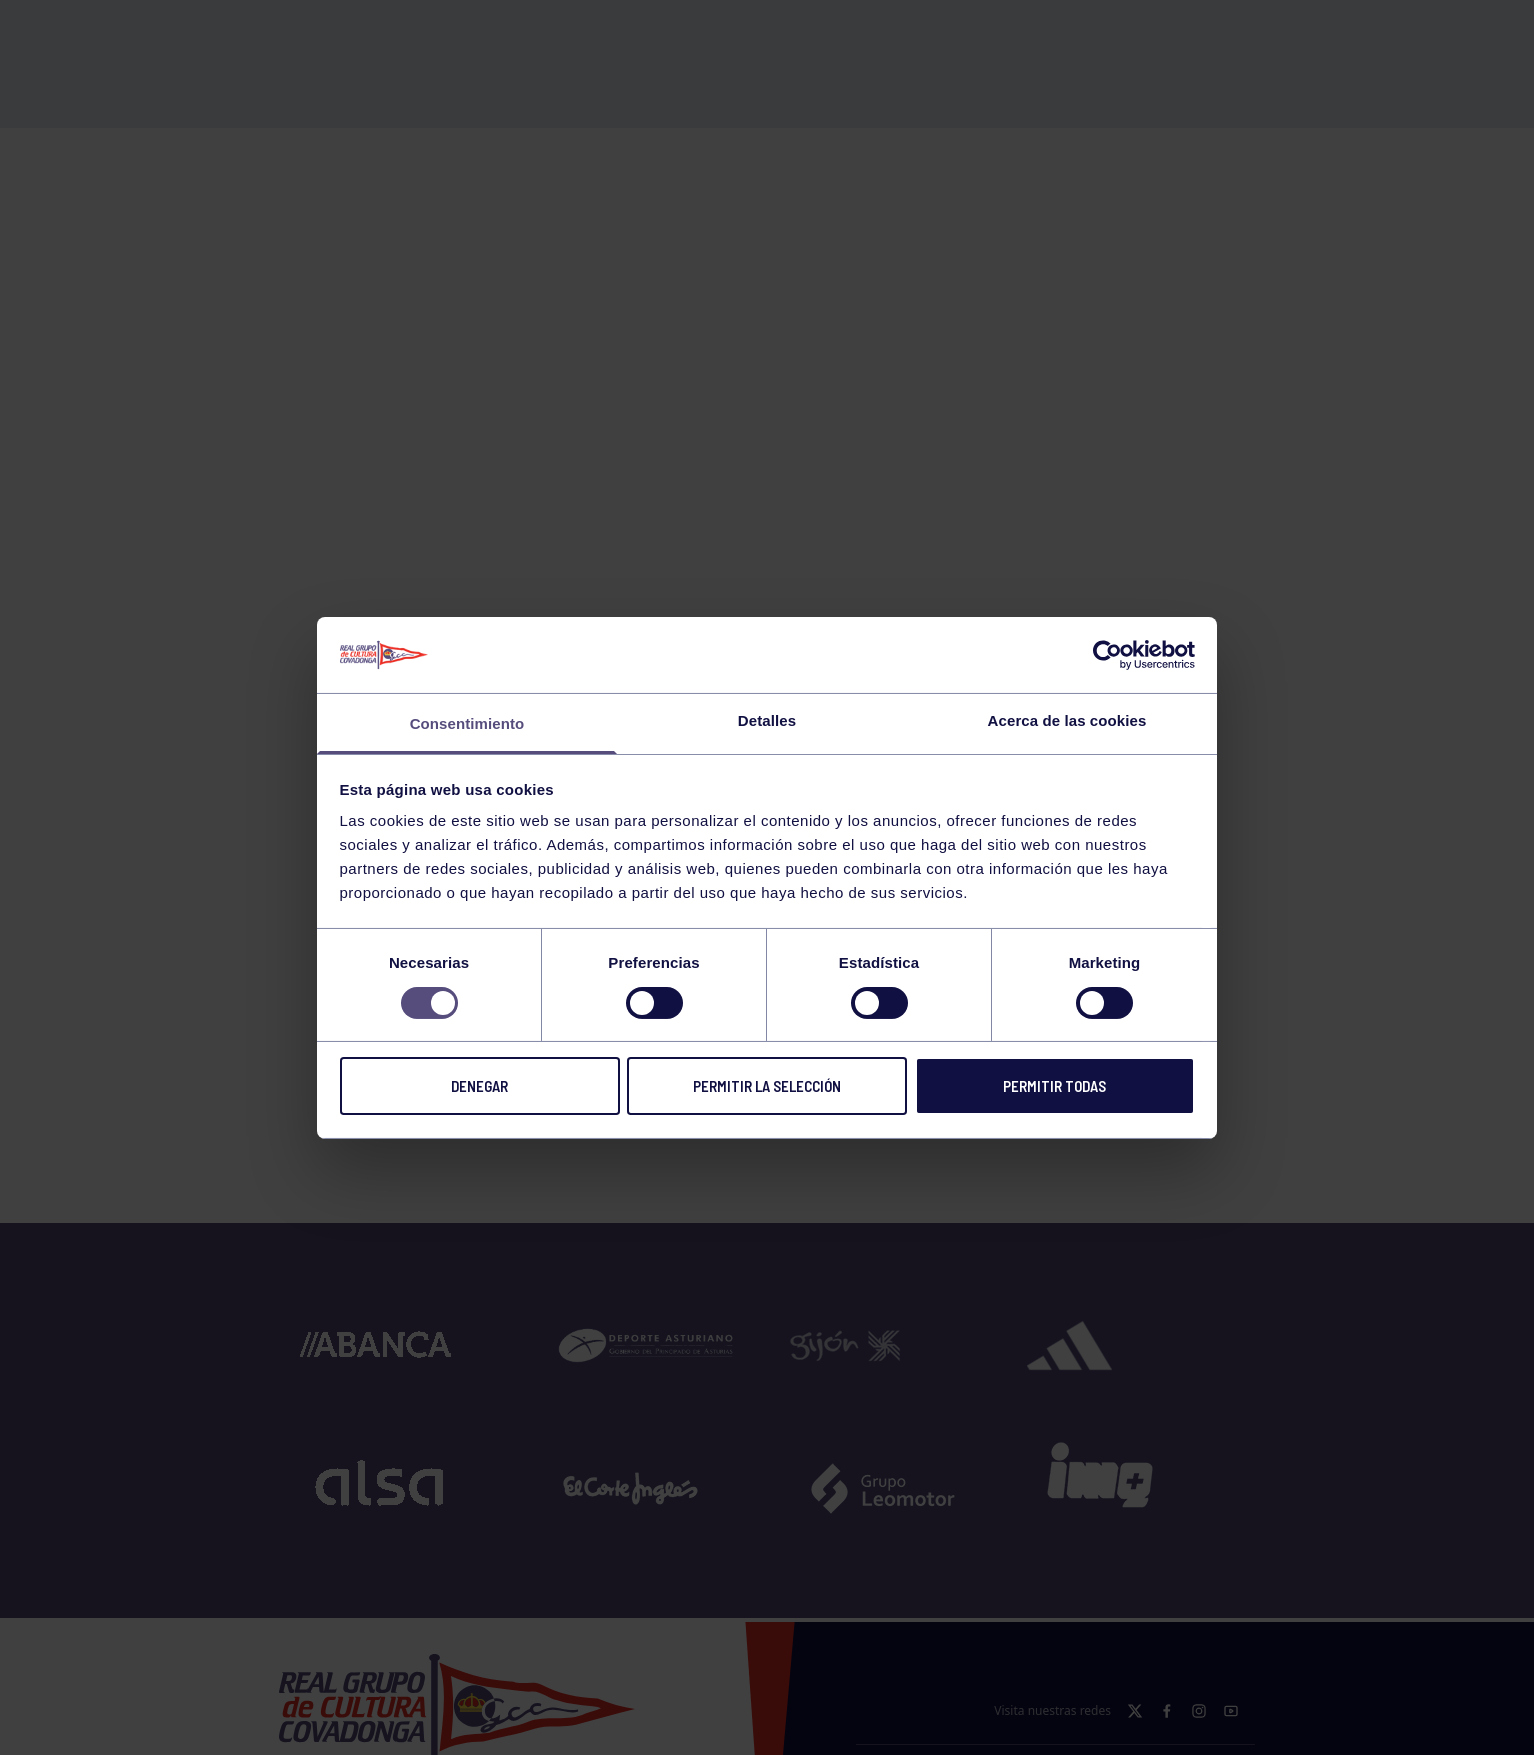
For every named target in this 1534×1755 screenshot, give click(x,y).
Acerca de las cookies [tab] (1067, 720)
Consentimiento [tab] (467, 723)
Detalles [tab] (767, 720)
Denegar (479, 1086)
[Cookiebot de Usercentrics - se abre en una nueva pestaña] (1107, 655)
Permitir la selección (767, 1086)
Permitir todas (1054, 1086)
